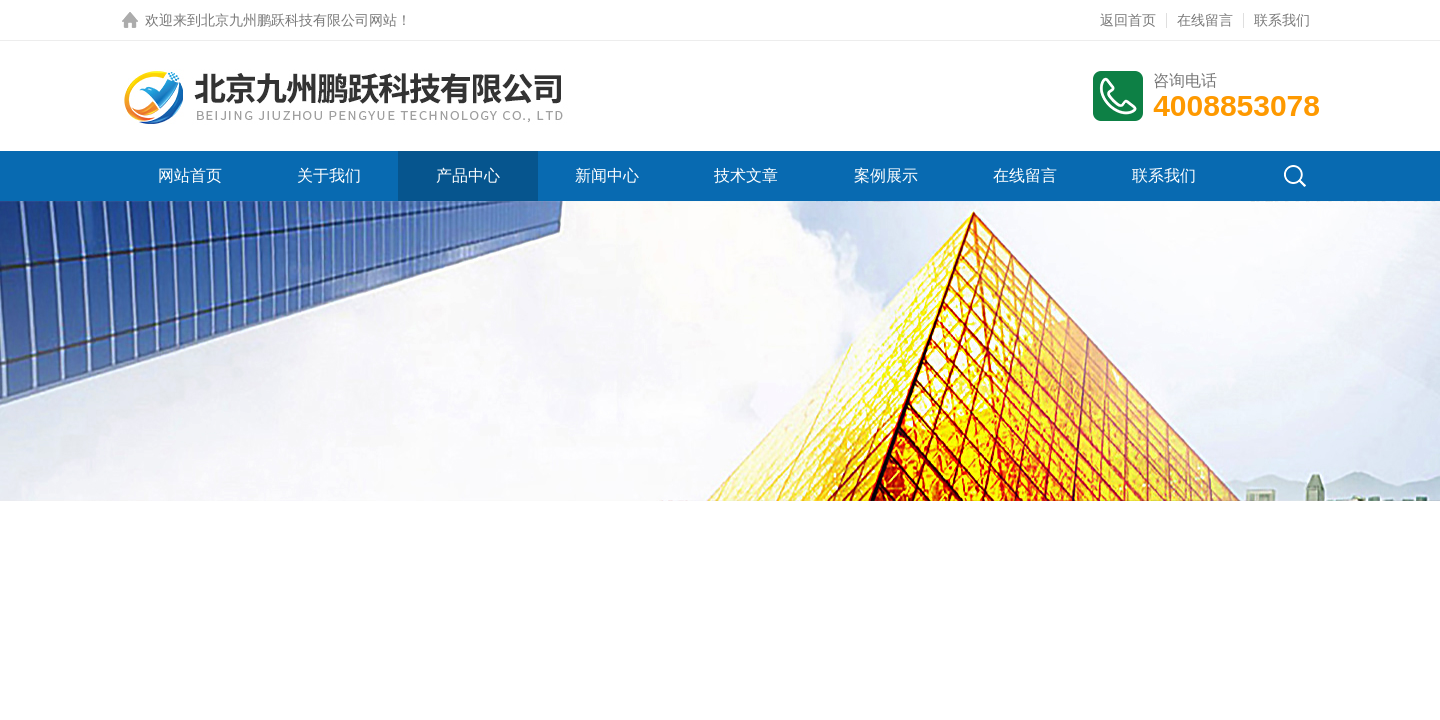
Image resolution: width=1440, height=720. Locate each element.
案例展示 (886, 175)
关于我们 (329, 175)
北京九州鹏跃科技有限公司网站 (299, 20)
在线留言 (1205, 20)
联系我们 (1282, 20)
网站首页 (190, 175)
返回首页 (1128, 20)
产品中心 (468, 175)
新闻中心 (607, 175)
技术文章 (746, 175)
